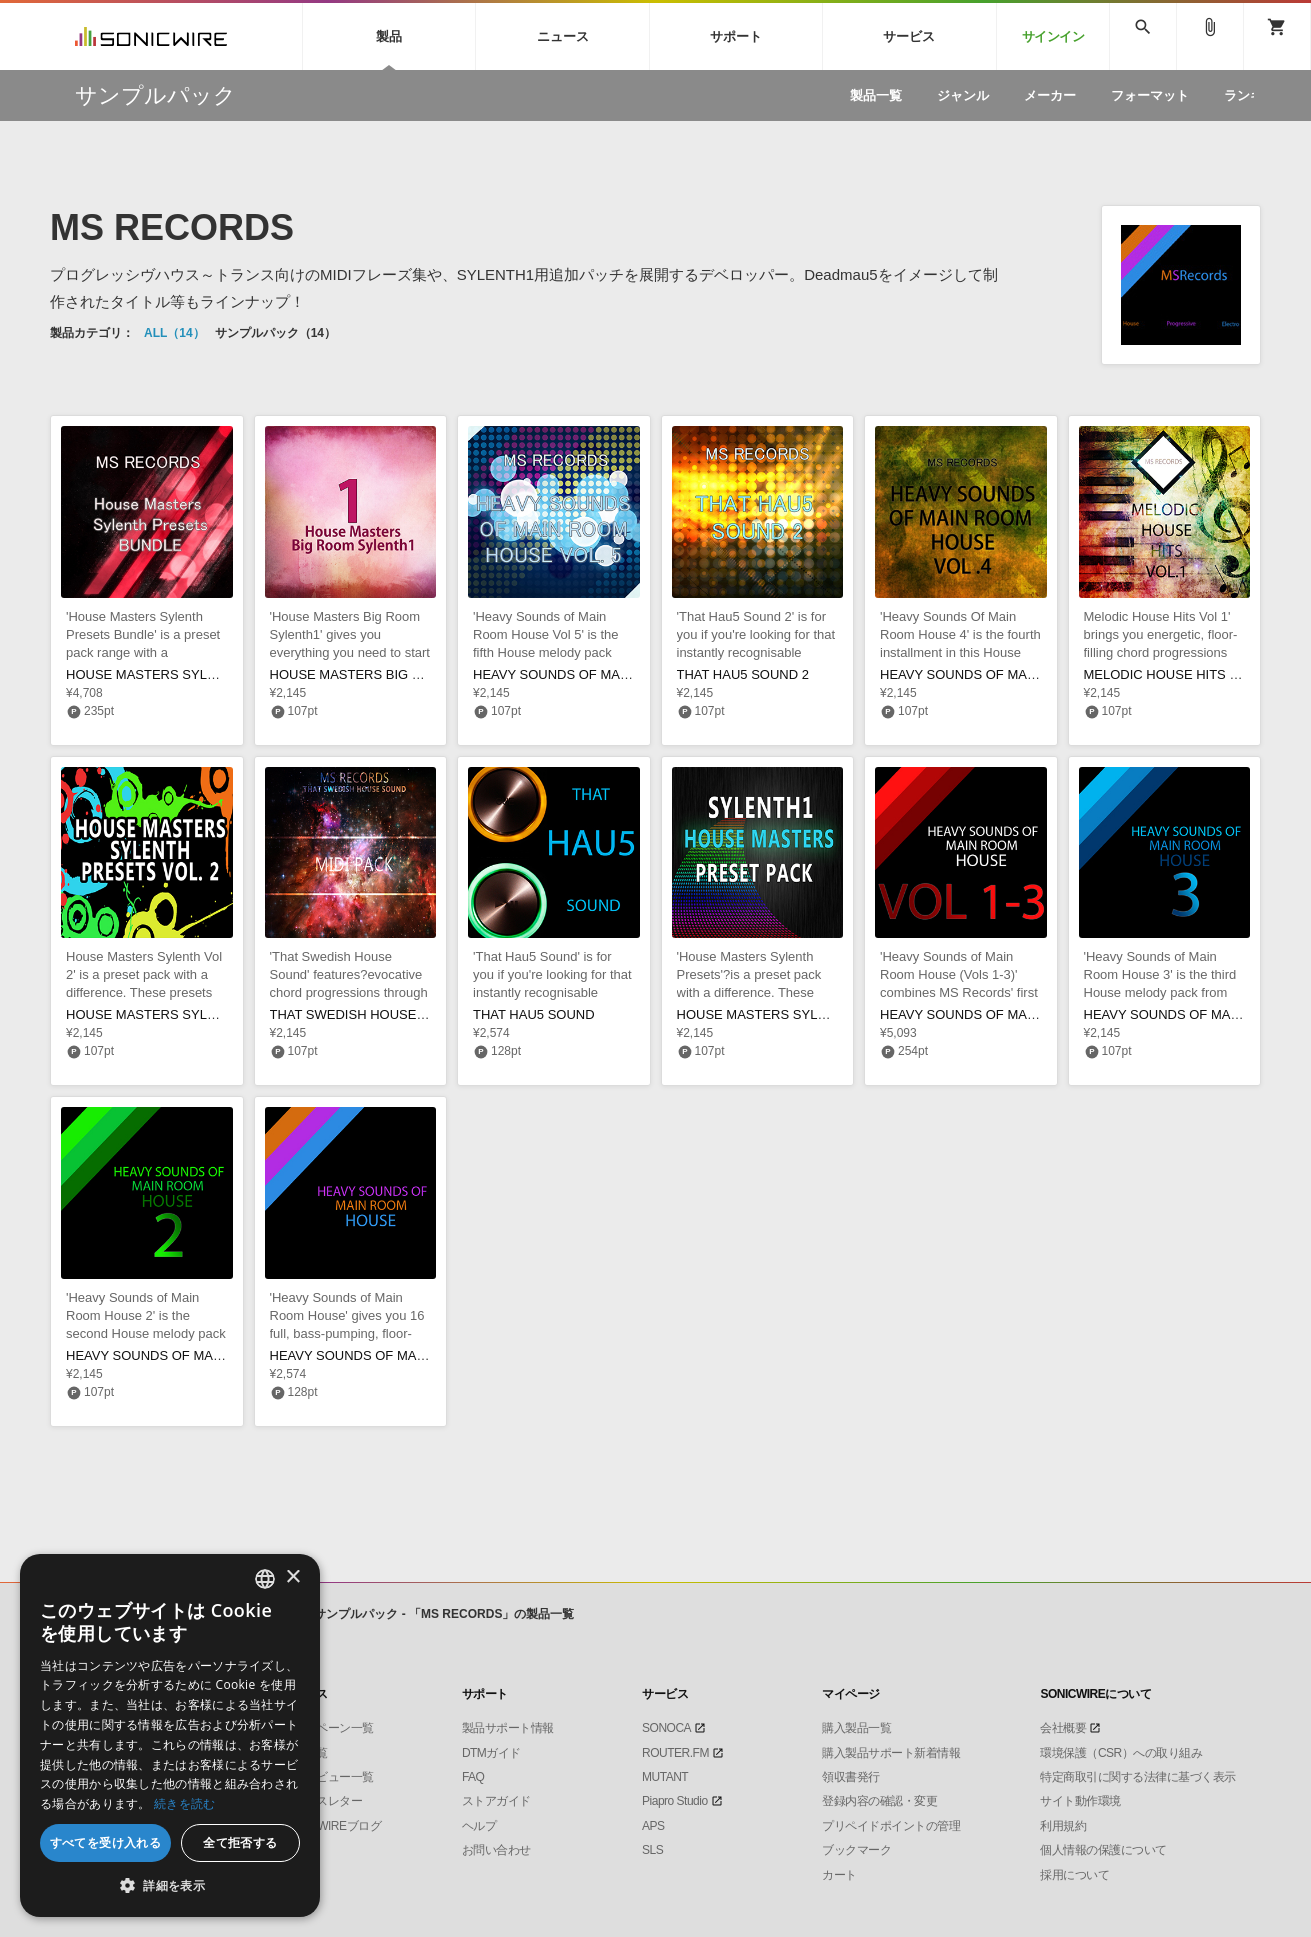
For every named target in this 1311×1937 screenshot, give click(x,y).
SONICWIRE (151, 36)
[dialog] (170, 1735)
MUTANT (665, 1777)
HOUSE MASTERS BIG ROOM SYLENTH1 (397, 674)
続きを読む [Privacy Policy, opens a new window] (185, 1803)
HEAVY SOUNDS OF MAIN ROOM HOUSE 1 (402, 1355)
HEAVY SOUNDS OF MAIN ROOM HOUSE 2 (198, 1355)
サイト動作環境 (1080, 1801)
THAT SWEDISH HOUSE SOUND (368, 1014)
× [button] (292, 1577)
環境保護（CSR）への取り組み (1121, 1753)
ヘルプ (479, 1826)
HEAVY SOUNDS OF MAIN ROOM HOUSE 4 (1012, 674)
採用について (1074, 1875)
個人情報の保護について (1103, 1850)
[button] (170, 1886)
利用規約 (1063, 1826)
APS (653, 1826)
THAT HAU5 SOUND (534, 1014)
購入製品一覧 (856, 1728)
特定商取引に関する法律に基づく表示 (1138, 1777)
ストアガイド (496, 1801)
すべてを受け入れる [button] (106, 1842)
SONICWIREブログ (331, 1826)
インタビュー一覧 (328, 1777)
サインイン (1053, 36)
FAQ (473, 1777)
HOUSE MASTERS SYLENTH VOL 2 (174, 1014)
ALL (174, 333)
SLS (652, 1850)
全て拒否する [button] (240, 1842)
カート (839, 1875)
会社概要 (1063, 1728)
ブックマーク (856, 1850)
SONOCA (666, 1728)
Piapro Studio (675, 1801)
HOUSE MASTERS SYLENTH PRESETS (797, 1014)
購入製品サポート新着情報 (891, 1753)
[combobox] (265, 1579)
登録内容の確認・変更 (879, 1801)
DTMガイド (491, 1753)
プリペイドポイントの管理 (891, 1826)
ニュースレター (322, 1801)
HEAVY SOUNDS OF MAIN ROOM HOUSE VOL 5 (620, 674)
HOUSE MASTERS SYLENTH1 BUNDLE (186, 674)
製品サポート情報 (508, 1728)
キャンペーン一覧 (328, 1728)
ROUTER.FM (675, 1753)
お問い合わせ (496, 1850)
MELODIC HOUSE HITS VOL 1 (1175, 674)
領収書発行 (851, 1777)
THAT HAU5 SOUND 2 (743, 674)
